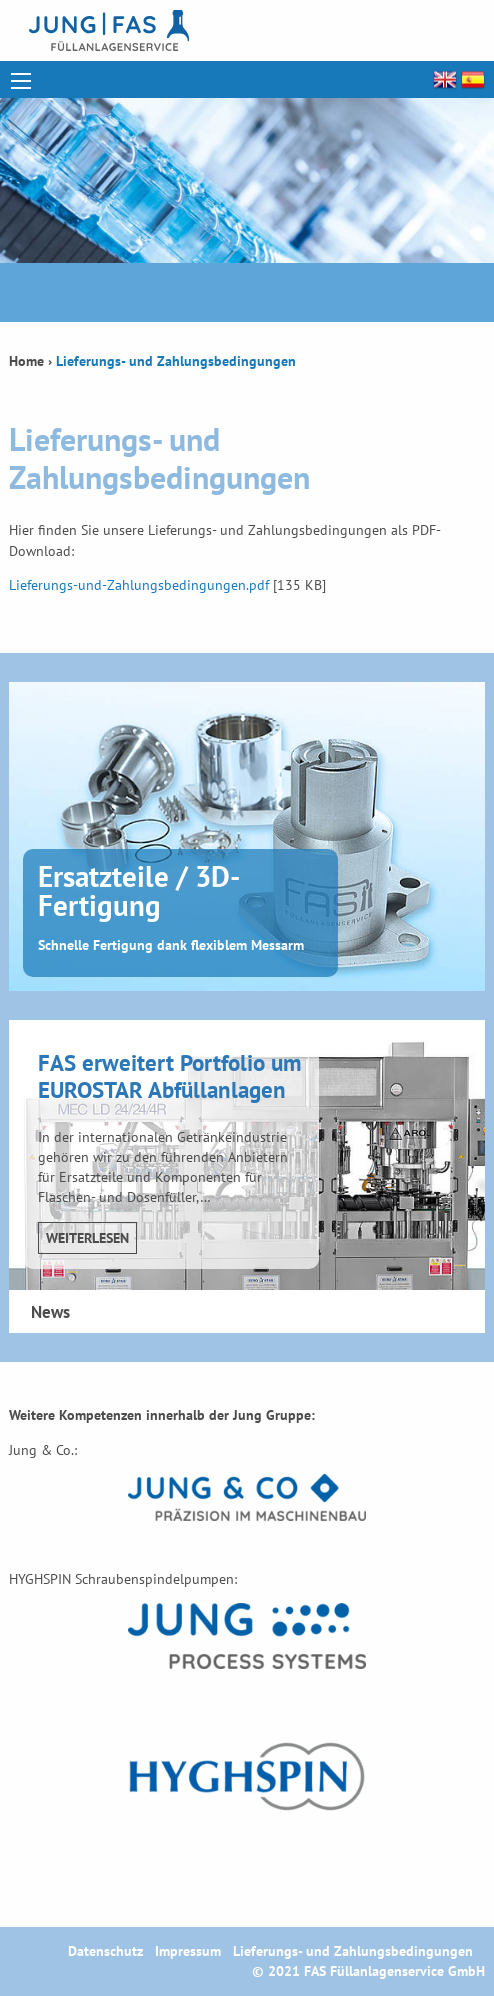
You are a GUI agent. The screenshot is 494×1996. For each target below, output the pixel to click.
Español (471, 79)
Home (26, 360)
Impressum (188, 1950)
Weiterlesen (87, 1237)
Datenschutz (105, 1950)
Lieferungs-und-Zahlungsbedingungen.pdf (139, 584)
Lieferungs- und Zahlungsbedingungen (353, 1950)
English (443, 79)
